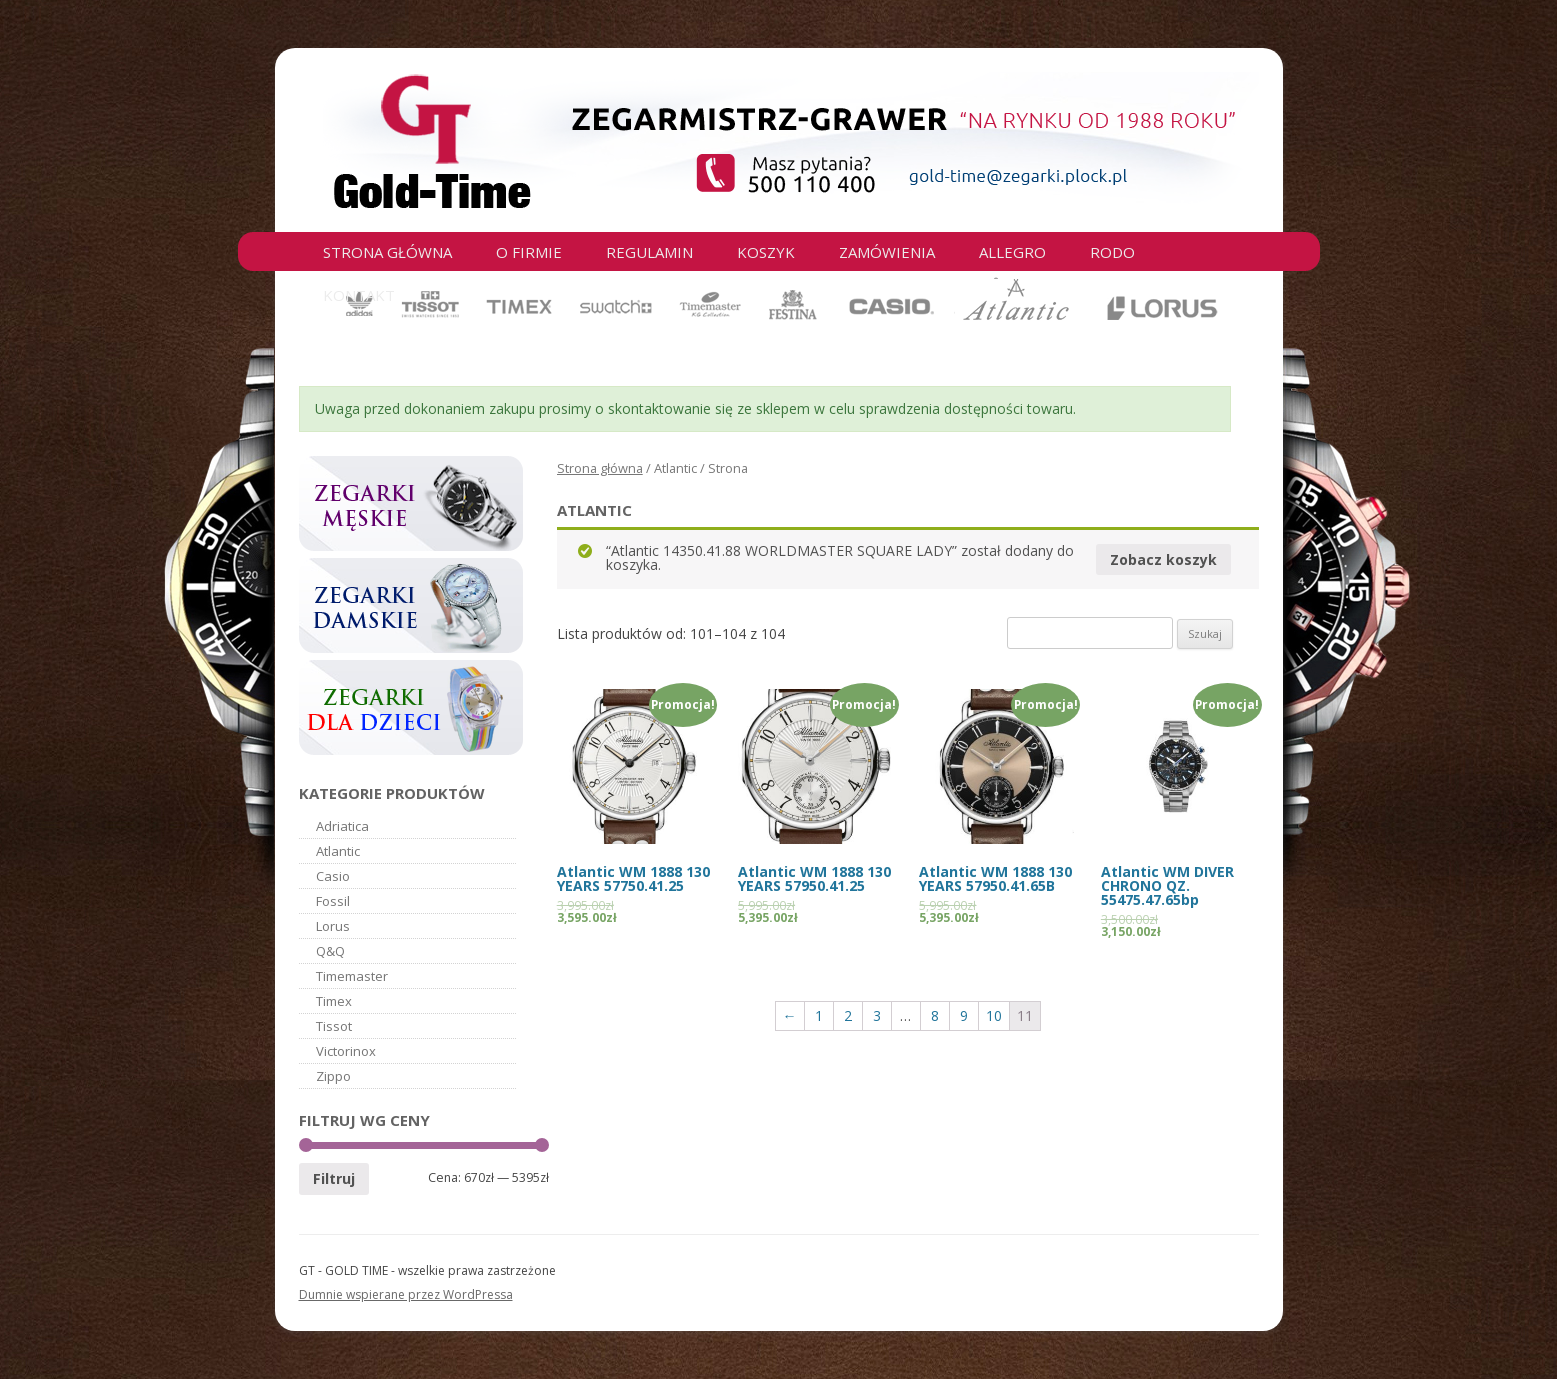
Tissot (334, 1026)
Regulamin (649, 252)
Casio (333, 876)
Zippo (333, 1076)
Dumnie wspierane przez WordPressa (406, 1294)
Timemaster (352, 976)
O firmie (529, 252)
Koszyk (766, 252)
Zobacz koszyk (1163, 559)
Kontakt (359, 295)
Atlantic (338, 851)
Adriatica (342, 826)
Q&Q (330, 951)
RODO (1112, 252)
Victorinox (346, 1051)
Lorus (333, 926)
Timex (334, 1001)
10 (994, 1015)
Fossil (333, 901)
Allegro (1012, 252)
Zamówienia (887, 252)
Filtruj (334, 1178)
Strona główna (387, 252)
